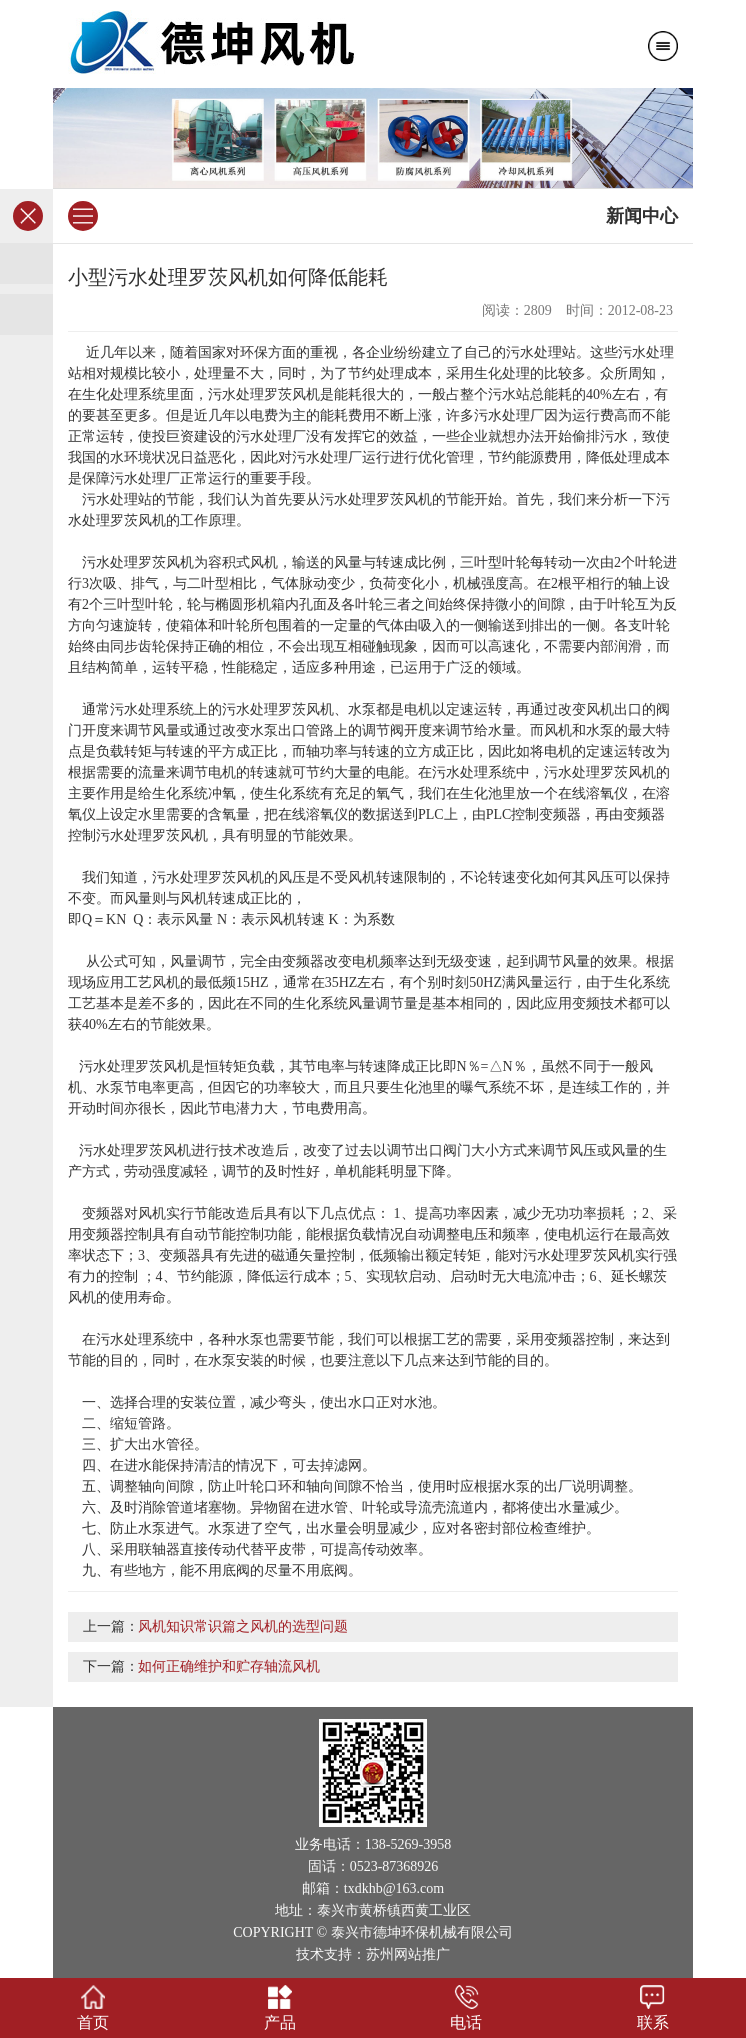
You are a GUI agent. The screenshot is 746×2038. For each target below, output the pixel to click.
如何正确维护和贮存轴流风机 (229, 1666)
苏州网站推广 (408, 1954)
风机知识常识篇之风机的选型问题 (243, 1626)
